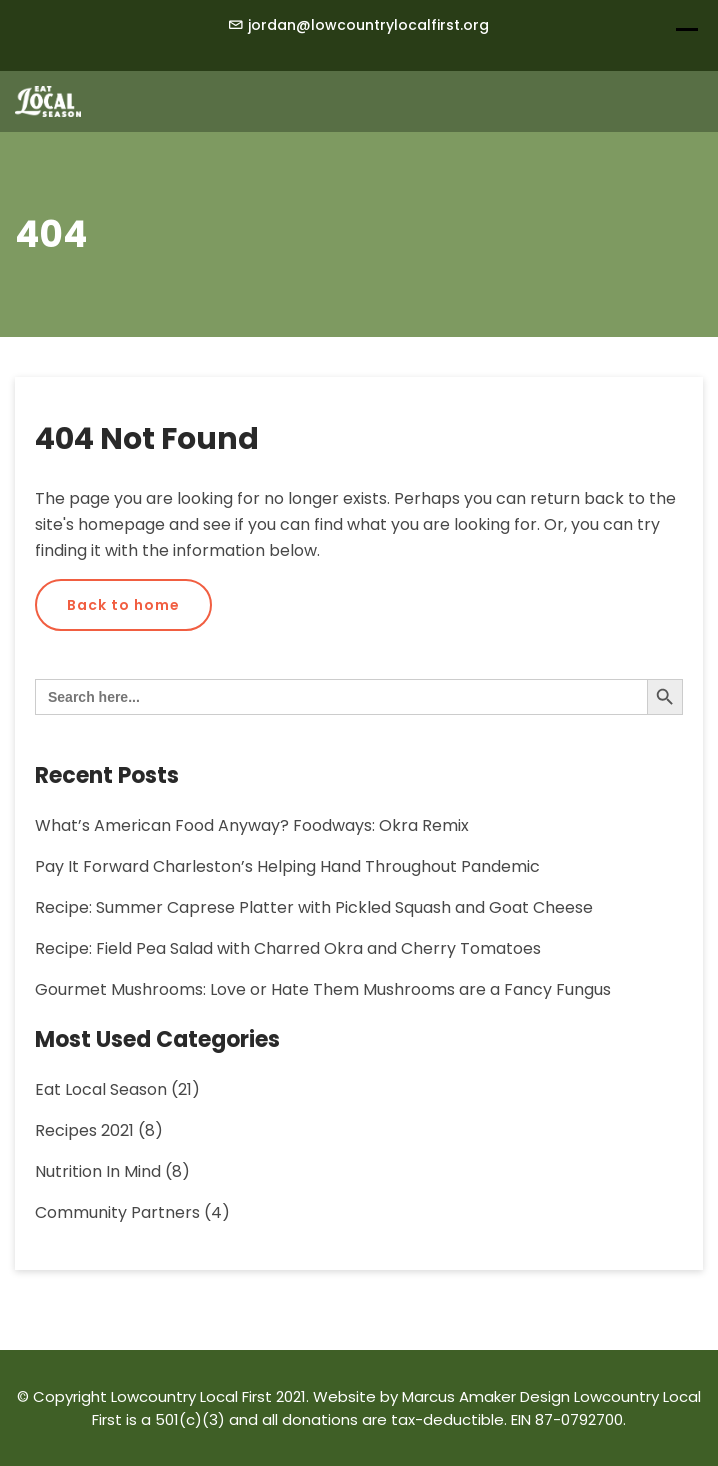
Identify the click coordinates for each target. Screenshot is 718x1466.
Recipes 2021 (84, 1130)
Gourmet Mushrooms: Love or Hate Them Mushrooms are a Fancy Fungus (323, 989)
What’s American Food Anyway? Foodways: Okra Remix (252, 825)
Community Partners (117, 1212)
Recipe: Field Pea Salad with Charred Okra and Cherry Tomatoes (288, 948)
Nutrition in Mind (98, 1171)
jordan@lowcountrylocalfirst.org (368, 25)
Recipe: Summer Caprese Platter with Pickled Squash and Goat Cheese (314, 907)
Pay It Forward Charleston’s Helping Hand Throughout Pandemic (287, 866)
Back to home (123, 605)
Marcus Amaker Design (486, 1396)
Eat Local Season (101, 1089)
